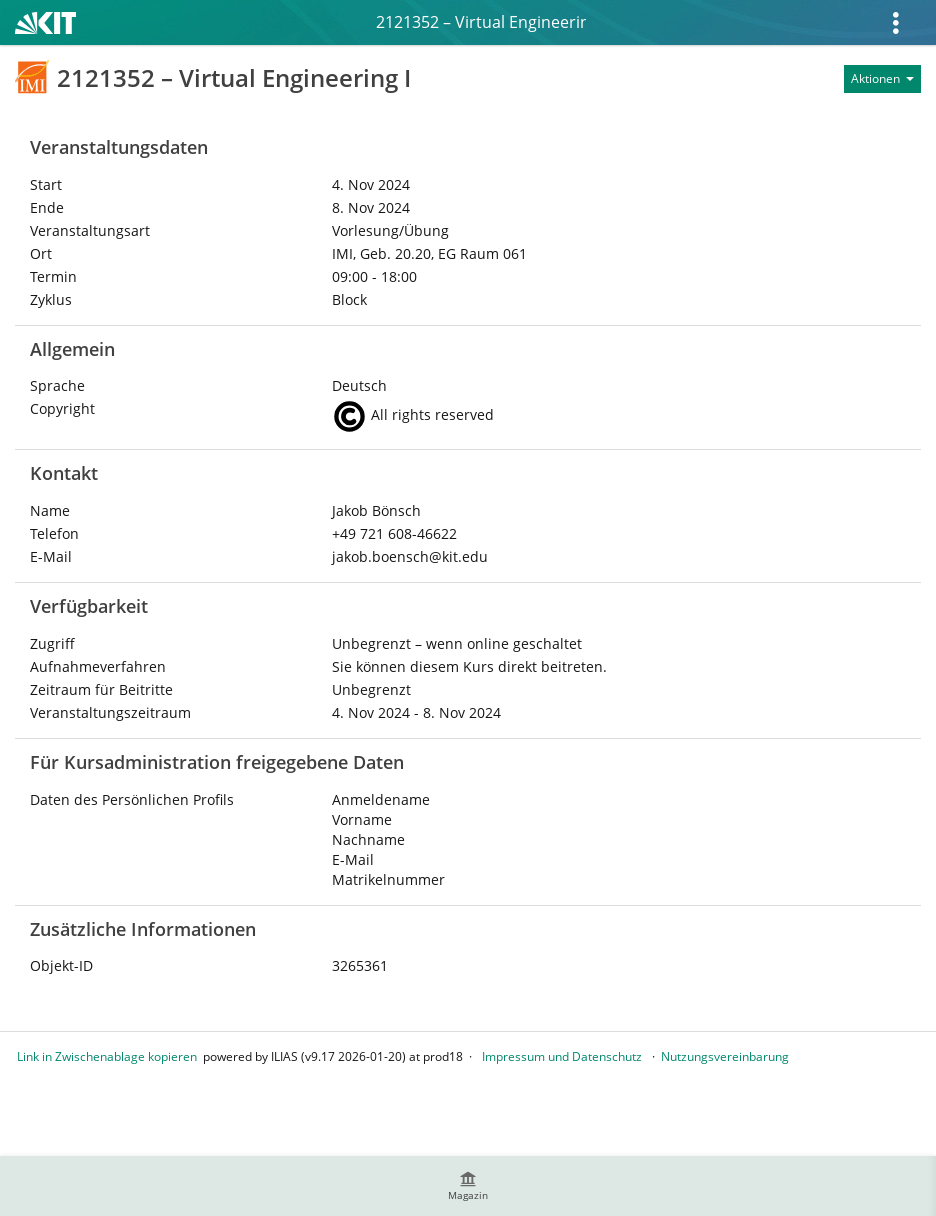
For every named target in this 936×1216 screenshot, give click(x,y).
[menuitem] (468, 1186)
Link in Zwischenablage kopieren (107, 1056)
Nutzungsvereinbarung (725, 1056)
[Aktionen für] (882, 79)
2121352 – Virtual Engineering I (481, 22)
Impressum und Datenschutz (562, 1056)
